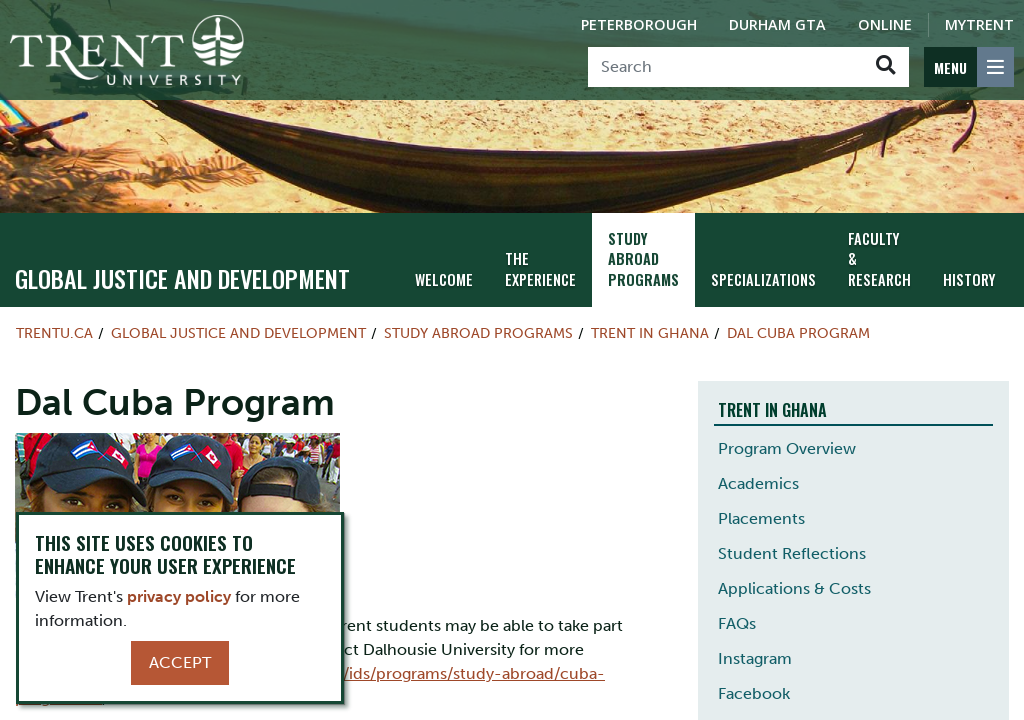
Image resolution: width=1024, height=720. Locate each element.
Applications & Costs (794, 588)
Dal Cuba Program (798, 333)
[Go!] (885, 67)
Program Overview (787, 448)
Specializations (763, 279)
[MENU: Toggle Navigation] (969, 67)
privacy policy (179, 596)
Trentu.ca (54, 333)
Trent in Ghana (650, 333)
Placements (761, 518)
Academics (758, 483)
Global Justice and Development (182, 278)
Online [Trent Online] (885, 24)
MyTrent (979, 24)
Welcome (444, 279)
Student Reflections (792, 553)
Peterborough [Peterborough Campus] (639, 24)
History (969, 279)
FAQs (737, 623)
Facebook (754, 693)
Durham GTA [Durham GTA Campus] (777, 24)
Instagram (755, 658)
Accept (180, 662)
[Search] (725, 67)
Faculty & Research (879, 259)
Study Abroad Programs (643, 259)
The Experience (540, 269)
